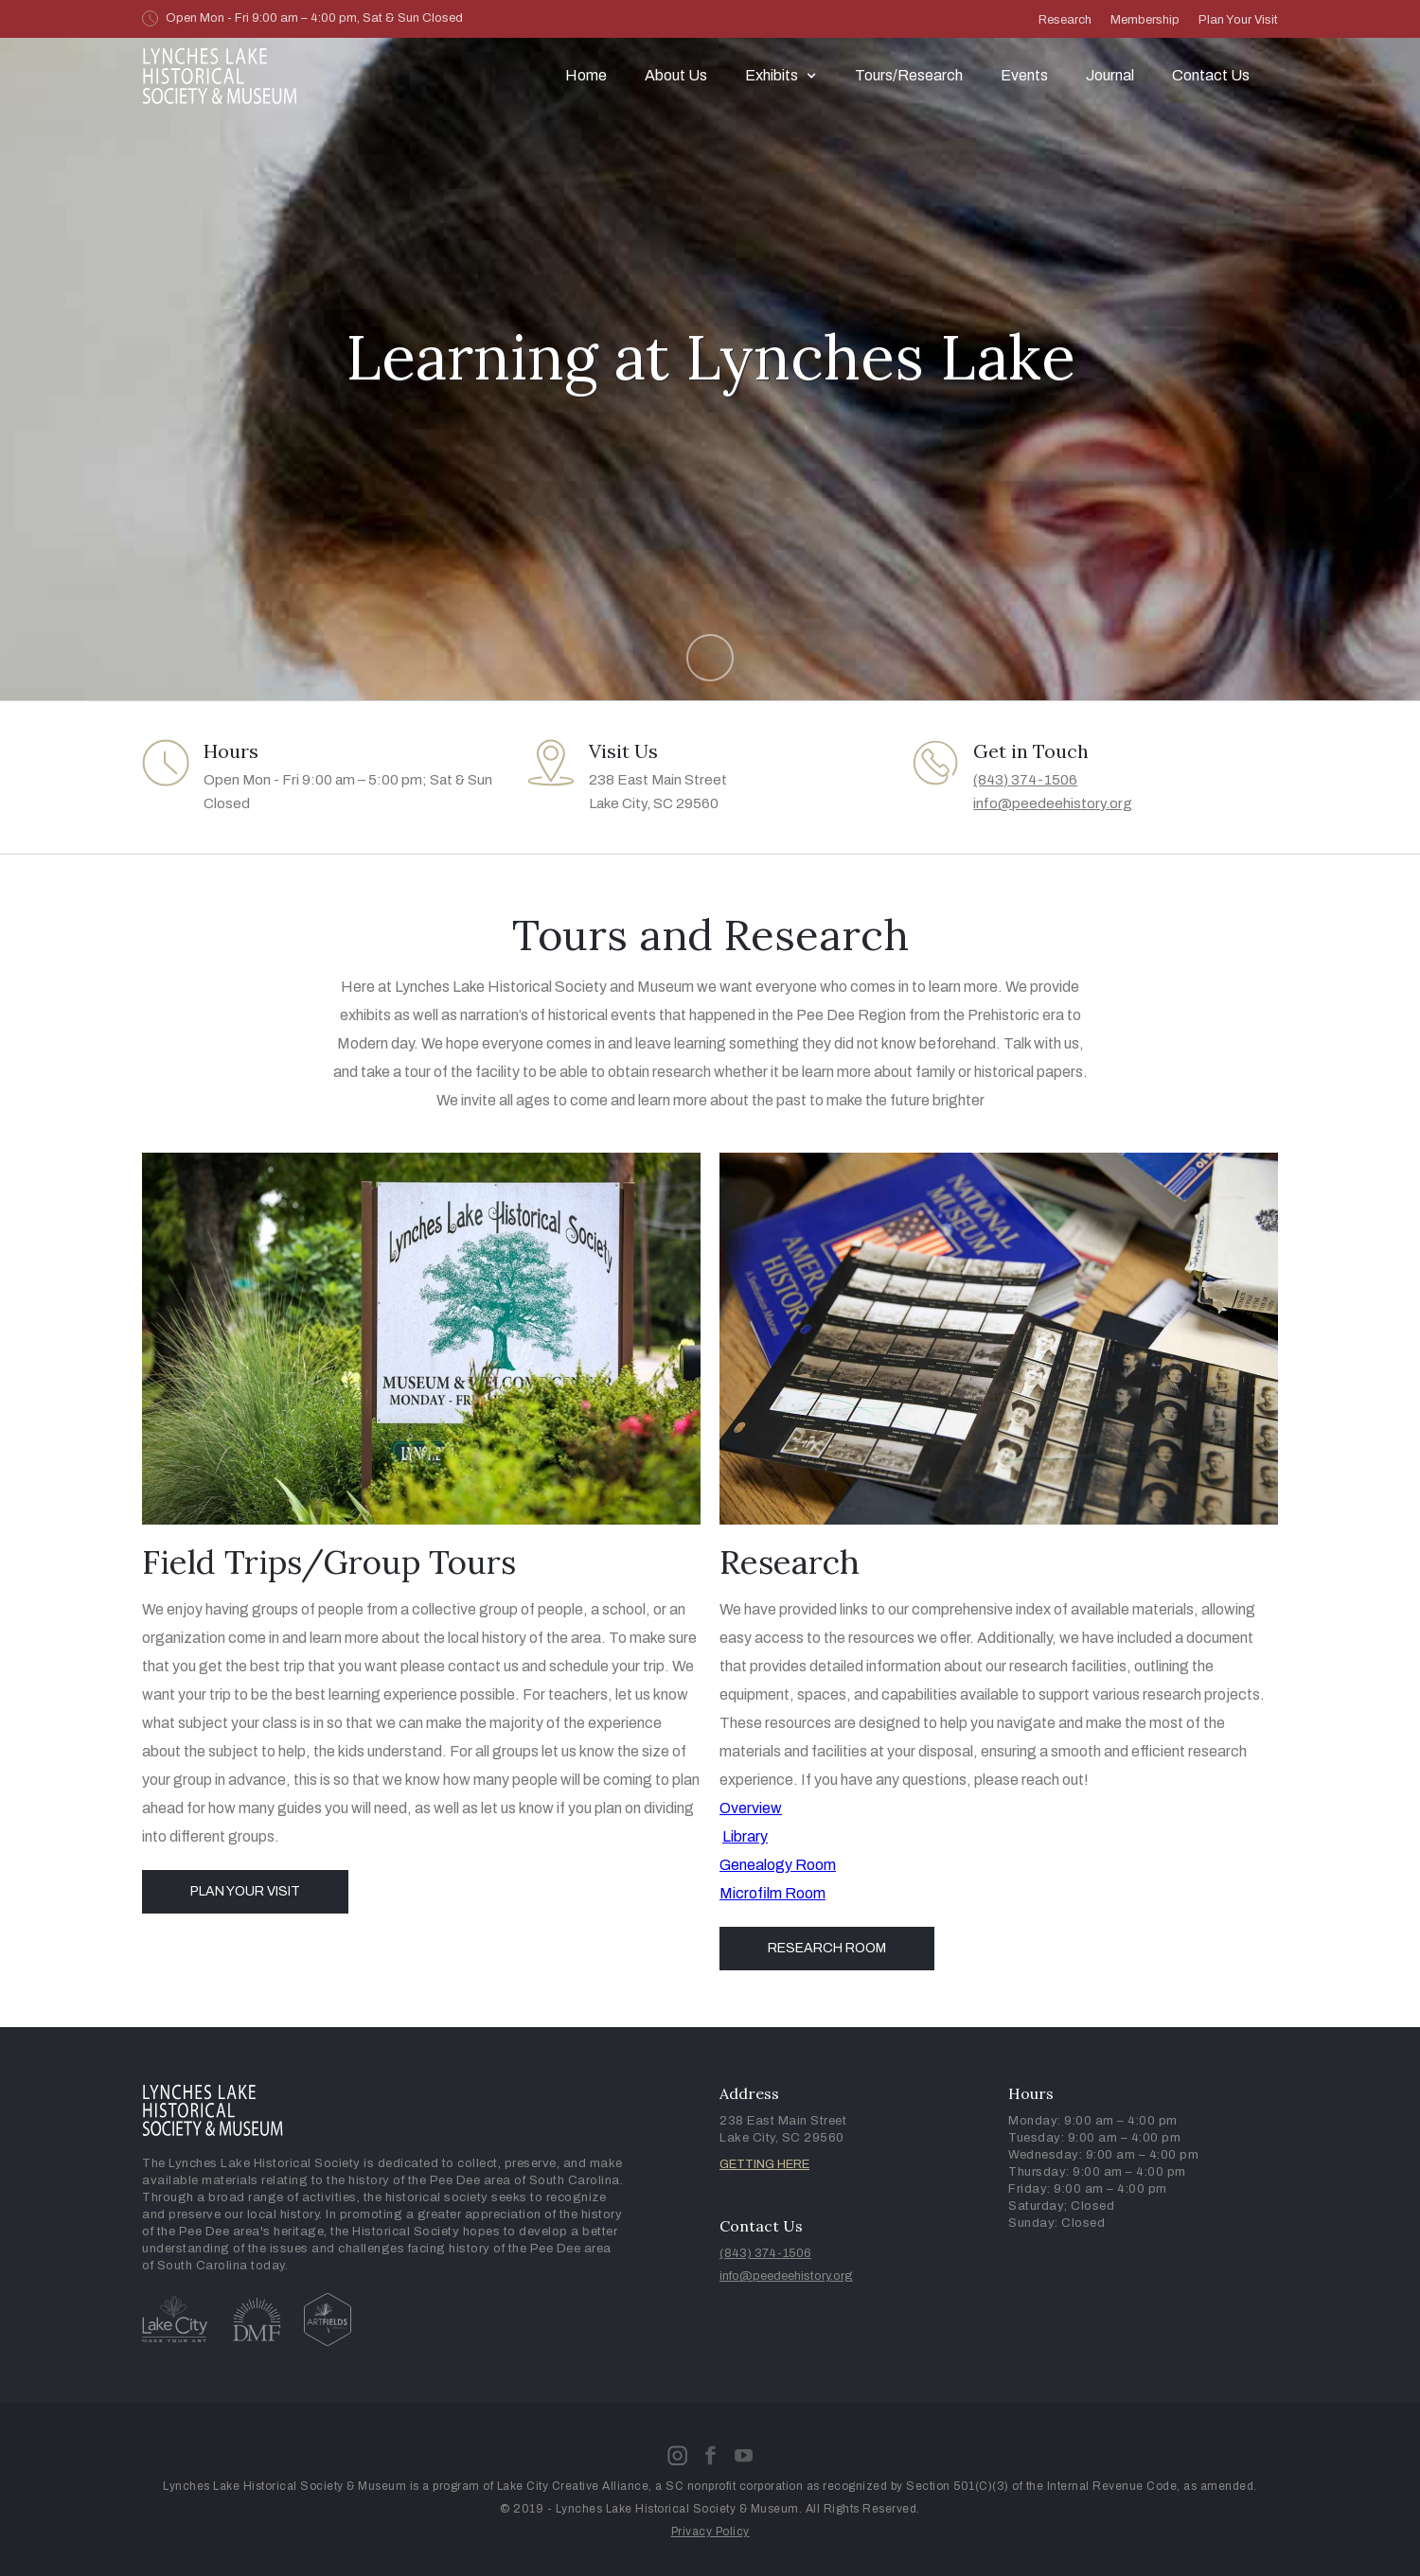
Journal (1110, 75)
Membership (1145, 19)
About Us (676, 75)
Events (1024, 75)
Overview (750, 1808)
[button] (781, 75)
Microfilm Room (772, 1893)
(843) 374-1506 (1025, 779)
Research (1065, 19)
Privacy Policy (710, 2531)
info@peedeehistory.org (1052, 803)
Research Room (827, 1948)
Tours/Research (909, 75)
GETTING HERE (764, 2164)
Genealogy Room (777, 1865)
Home (586, 75)
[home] (220, 75)
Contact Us (1211, 75)
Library (745, 1836)
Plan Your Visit (1238, 19)
